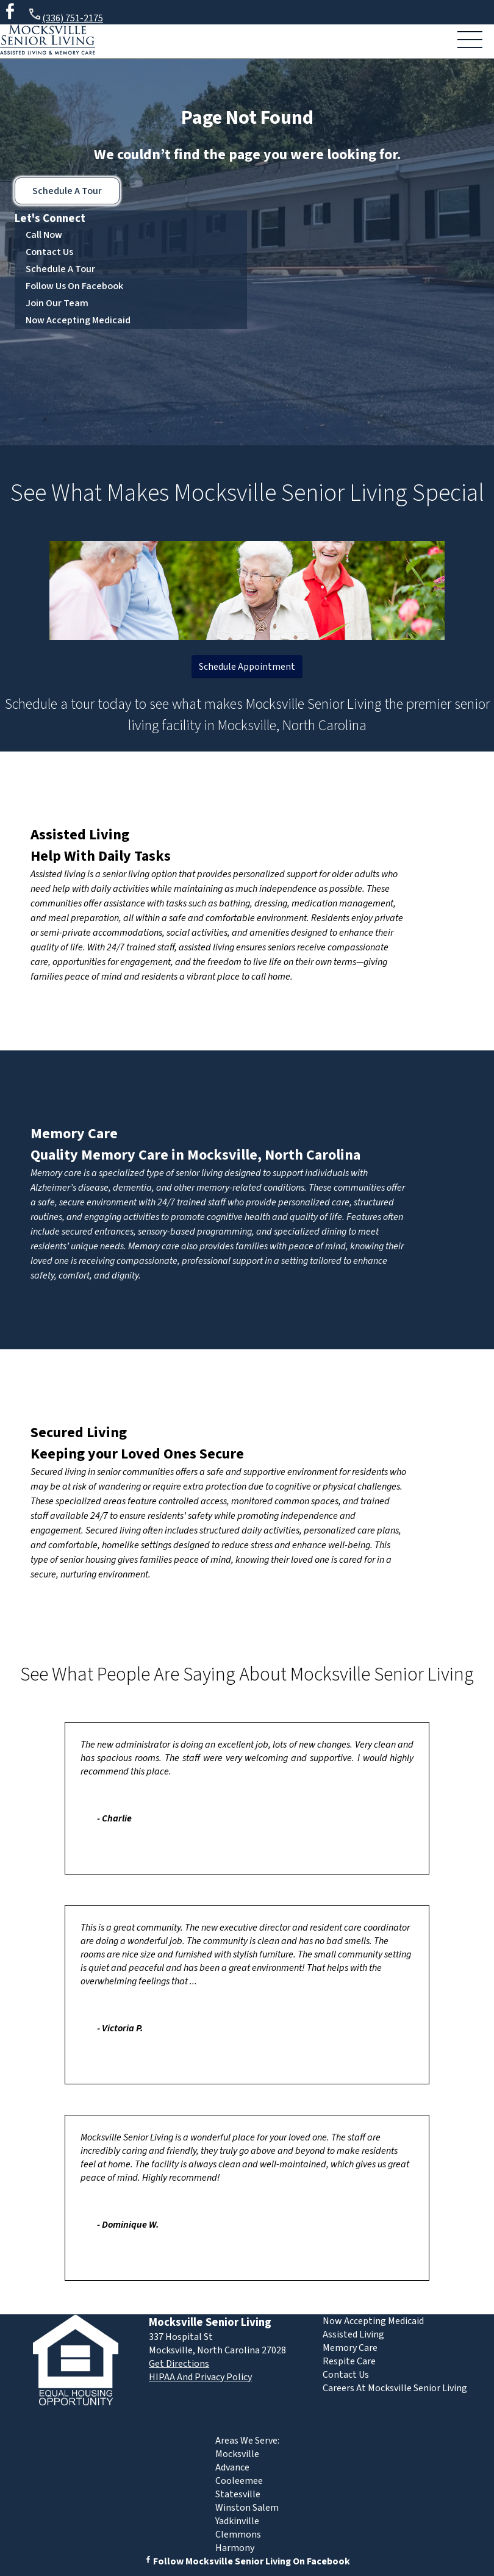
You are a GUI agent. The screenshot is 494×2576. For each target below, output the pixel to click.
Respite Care (349, 2361)
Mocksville (237, 2454)
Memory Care (74, 1133)
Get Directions (179, 2363)
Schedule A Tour (67, 191)
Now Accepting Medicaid (78, 320)
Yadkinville (237, 2521)
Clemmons (238, 2534)
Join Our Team (57, 303)
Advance (232, 2467)
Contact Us (49, 252)
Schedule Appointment (247, 666)
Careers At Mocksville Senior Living (395, 2388)
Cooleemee (239, 2481)
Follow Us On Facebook (74, 286)
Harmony (234, 2548)
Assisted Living (79, 834)
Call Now (44, 235)
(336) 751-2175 (65, 16)
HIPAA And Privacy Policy (200, 2377)
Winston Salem (247, 2507)
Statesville (237, 2494)
